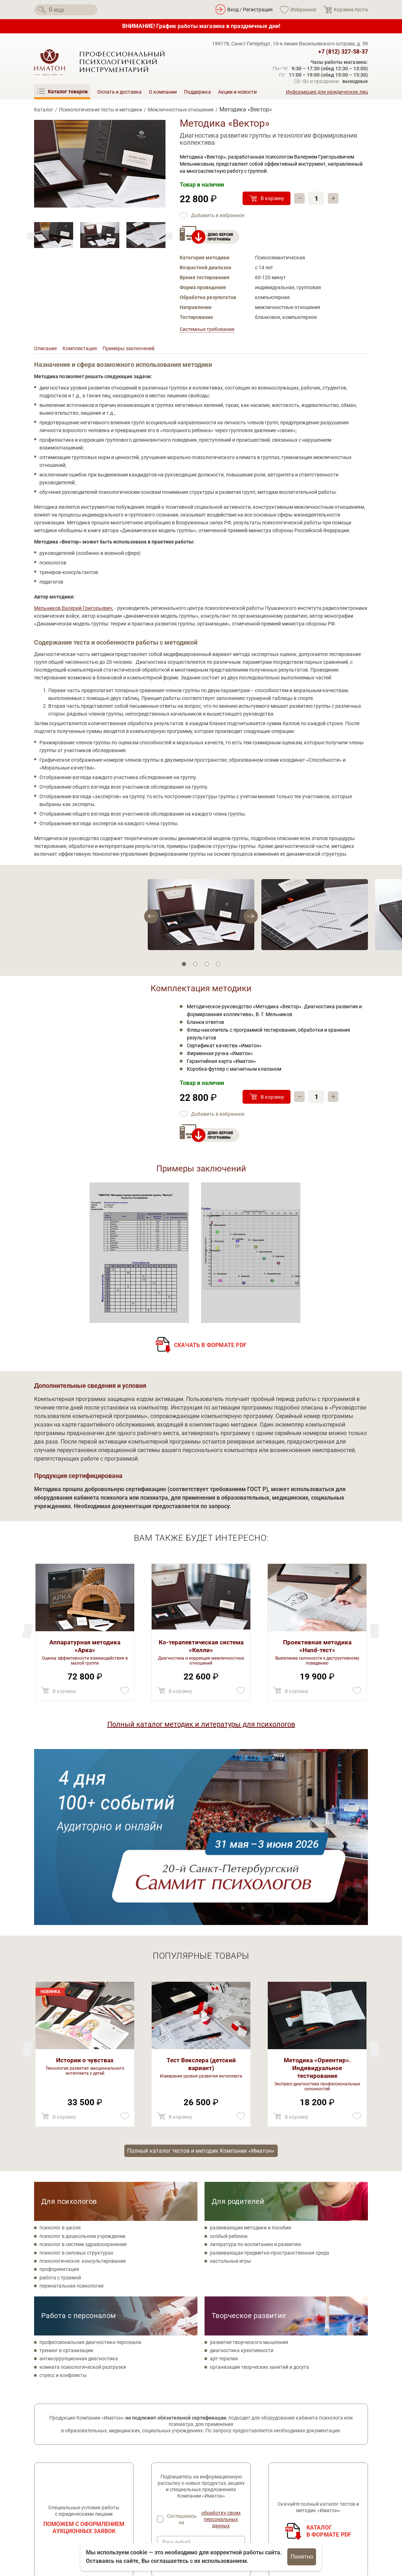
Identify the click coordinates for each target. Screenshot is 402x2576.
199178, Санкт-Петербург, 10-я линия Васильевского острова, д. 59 (290, 43)
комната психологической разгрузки (82, 2195)
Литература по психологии (182, 2508)
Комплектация (84, 349)
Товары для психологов (179, 2488)
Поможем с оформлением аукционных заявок (83, 2356)
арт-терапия (224, 2187)
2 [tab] (195, 966)
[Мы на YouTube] (79, 2484)
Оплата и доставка (119, 92)
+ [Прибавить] (334, 198)
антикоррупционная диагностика (78, 2187)
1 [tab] (184, 966)
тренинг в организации (66, 2178)
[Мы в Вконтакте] (40, 2484)
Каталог (43, 109)
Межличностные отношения (181, 109)
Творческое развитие (249, 2144)
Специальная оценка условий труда (76, 2524)
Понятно (302, 2556)
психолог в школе (60, 2056)
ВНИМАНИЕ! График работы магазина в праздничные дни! (201, 26)
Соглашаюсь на (206, 2347)
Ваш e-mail (176, 2370)
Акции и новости (237, 92)
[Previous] (169, 235)
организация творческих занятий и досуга (259, 2195)
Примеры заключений (139, 349)
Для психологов (69, 2029)
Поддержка (197, 92)
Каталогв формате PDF (329, 2359)
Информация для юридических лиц (327, 92)
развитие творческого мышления (249, 2170)
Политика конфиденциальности (71, 2500)
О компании (163, 92)
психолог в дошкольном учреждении (82, 2064)
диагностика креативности (241, 2178)
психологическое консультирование (82, 2089)
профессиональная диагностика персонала (90, 2170)
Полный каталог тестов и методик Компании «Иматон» (201, 1977)
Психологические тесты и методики (100, 109)
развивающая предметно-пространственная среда (269, 2081)
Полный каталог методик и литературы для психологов (201, 1726)
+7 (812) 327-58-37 (343, 52)
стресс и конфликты (63, 2203)
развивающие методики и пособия (250, 2056)
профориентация (59, 2097)
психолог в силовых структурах (76, 2081)
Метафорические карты (179, 2498)
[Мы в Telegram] (99, 2484)
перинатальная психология (71, 2114)
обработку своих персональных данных (221, 2347)
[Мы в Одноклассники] (60, 2484)
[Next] (30, 235)
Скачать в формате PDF (210, 1347)
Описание (47, 349)
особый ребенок (229, 2064)
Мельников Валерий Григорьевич (73, 610)
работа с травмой (60, 2106)
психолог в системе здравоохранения (83, 2072)
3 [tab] (207, 966)
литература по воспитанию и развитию (255, 2072)
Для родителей (238, 2029)
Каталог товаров (171, 2468)
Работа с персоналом (78, 2144)
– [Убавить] (300, 198)
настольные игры (230, 2089)
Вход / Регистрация (250, 9)
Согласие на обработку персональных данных (79, 2512)
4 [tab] (218, 966)
